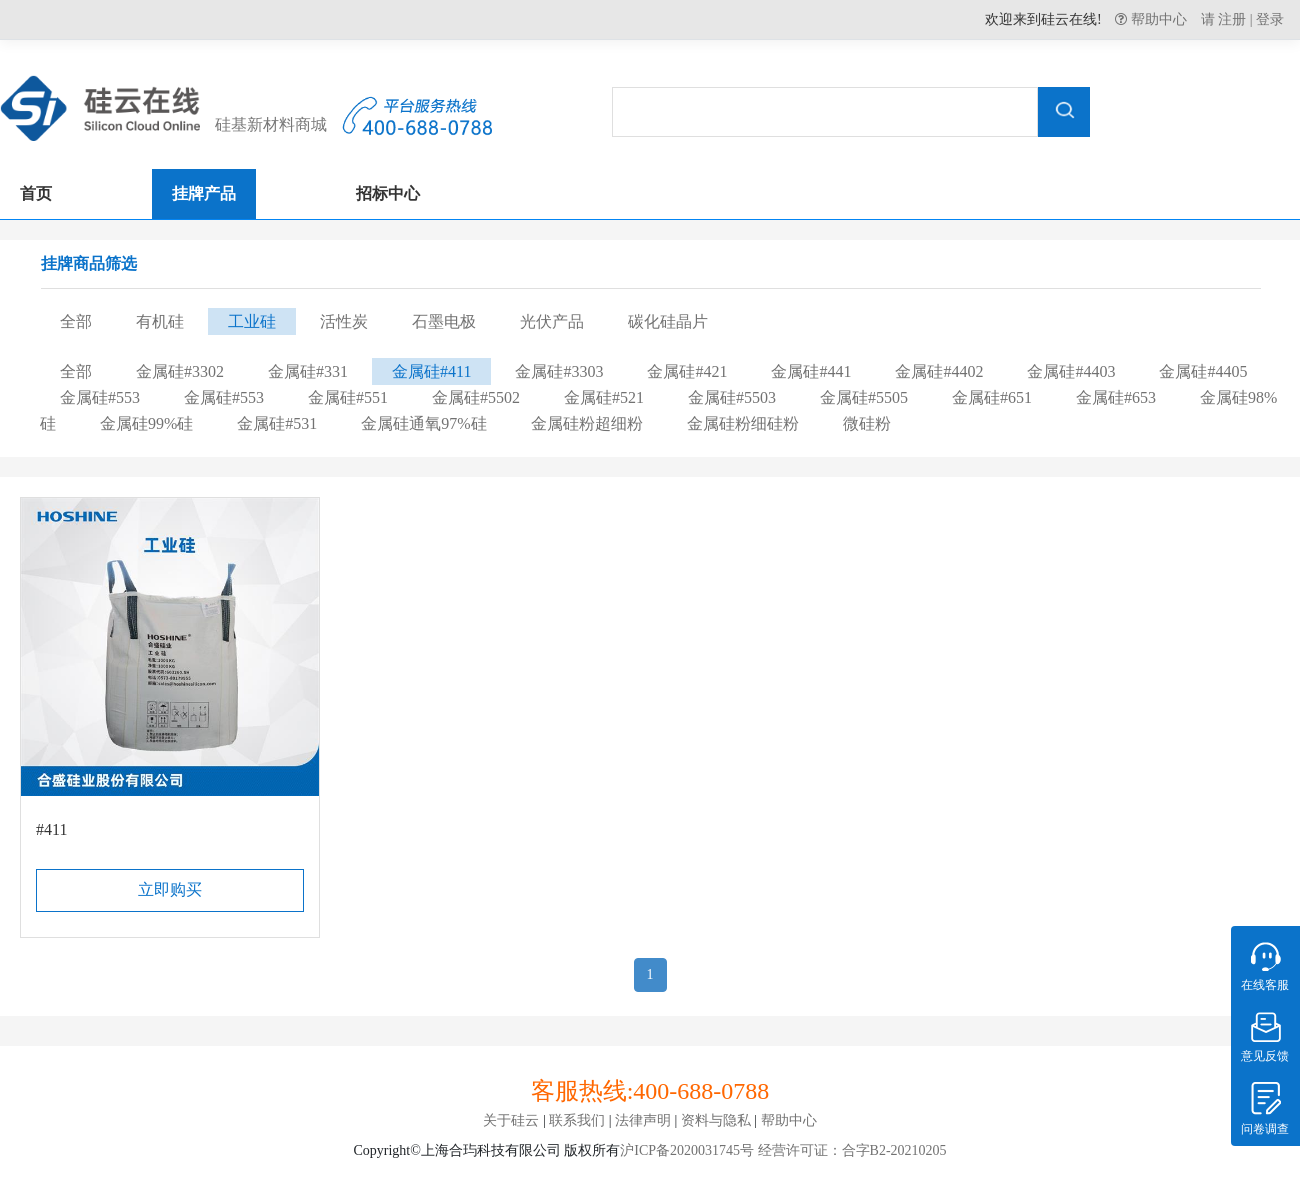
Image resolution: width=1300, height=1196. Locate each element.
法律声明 (643, 1120)
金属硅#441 (811, 371)
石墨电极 (444, 321)
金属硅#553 (100, 397)
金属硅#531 (277, 423)
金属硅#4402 (939, 371)
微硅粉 (867, 423)
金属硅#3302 (180, 371)
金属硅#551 (348, 397)
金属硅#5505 (864, 397)
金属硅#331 (308, 371)
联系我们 (577, 1120)
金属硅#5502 (476, 397)
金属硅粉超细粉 (587, 423)
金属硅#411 (431, 371)
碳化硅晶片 (668, 321)
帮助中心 (1157, 19)
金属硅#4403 (1071, 371)
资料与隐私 (716, 1120)
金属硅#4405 (1203, 371)
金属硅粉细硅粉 (743, 423)
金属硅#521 (604, 397)
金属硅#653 (1116, 397)
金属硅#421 (687, 371)
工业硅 (252, 321)
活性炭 (344, 321)
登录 (1270, 19)
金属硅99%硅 (146, 423)
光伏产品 (552, 321)
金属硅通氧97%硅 (423, 423)
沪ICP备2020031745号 (687, 1150)
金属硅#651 (992, 397)
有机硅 (160, 321)
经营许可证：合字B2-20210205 (850, 1150)
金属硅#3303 (559, 371)
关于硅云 (511, 1120)
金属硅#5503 (732, 397)
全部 (76, 321)
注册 (1232, 19)
